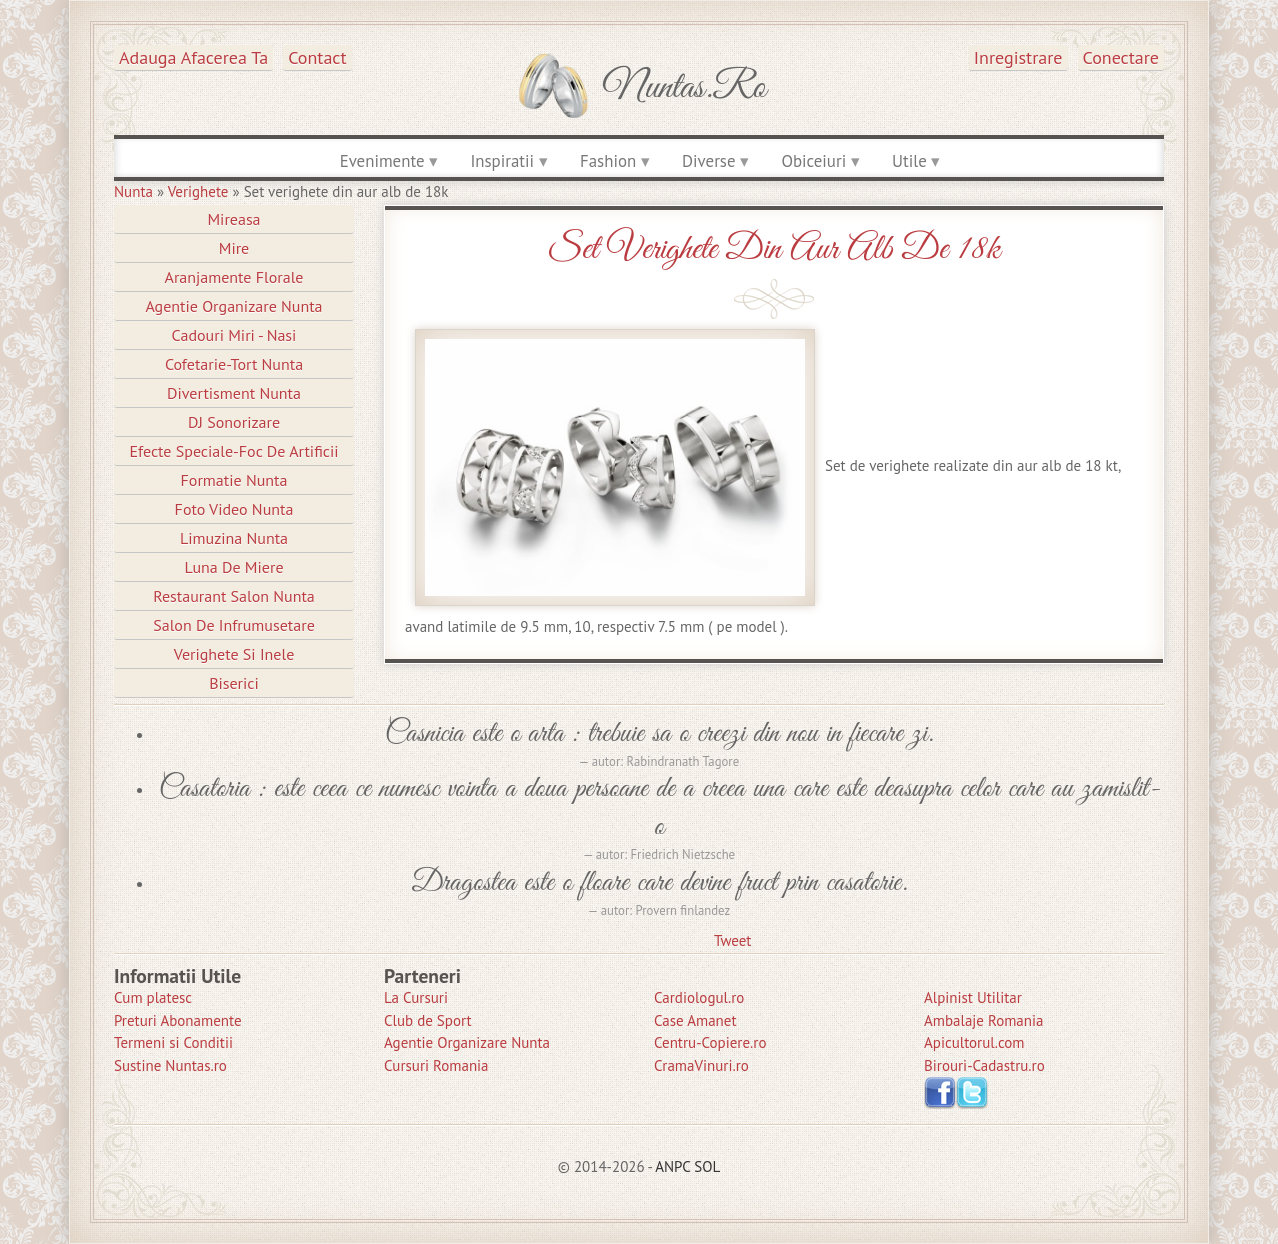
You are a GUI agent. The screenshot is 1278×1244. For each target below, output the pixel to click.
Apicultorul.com (974, 1042)
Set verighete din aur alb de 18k (774, 249)
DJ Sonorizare (234, 422)
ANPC (672, 1166)
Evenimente (382, 161)
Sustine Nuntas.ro (170, 1065)
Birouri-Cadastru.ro (984, 1065)
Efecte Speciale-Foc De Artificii (233, 451)
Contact (317, 57)
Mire (234, 248)
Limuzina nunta (234, 538)
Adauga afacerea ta (193, 57)
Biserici (234, 683)
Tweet (732, 940)
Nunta (133, 191)
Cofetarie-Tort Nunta (234, 364)
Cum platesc (153, 997)
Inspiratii (502, 161)
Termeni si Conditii (173, 1042)
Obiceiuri (813, 161)
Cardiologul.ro (699, 997)
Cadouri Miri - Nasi (234, 335)
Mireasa (233, 219)
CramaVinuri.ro (701, 1065)
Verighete (198, 191)
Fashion (608, 161)
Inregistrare (1018, 57)
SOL (707, 1166)
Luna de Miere (233, 567)
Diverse (708, 161)
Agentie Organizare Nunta (233, 306)
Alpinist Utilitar (973, 997)
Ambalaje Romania (983, 1020)
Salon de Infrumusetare (234, 625)
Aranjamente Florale (234, 277)
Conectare (1121, 57)
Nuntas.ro (684, 88)
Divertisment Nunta (234, 393)
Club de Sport (428, 1020)
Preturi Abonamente (178, 1020)
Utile (909, 161)
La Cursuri (416, 997)
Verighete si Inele (234, 654)
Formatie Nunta (234, 480)
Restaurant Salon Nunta (234, 596)
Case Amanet (695, 1020)
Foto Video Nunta (234, 509)
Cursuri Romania (436, 1065)
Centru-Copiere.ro (710, 1042)
